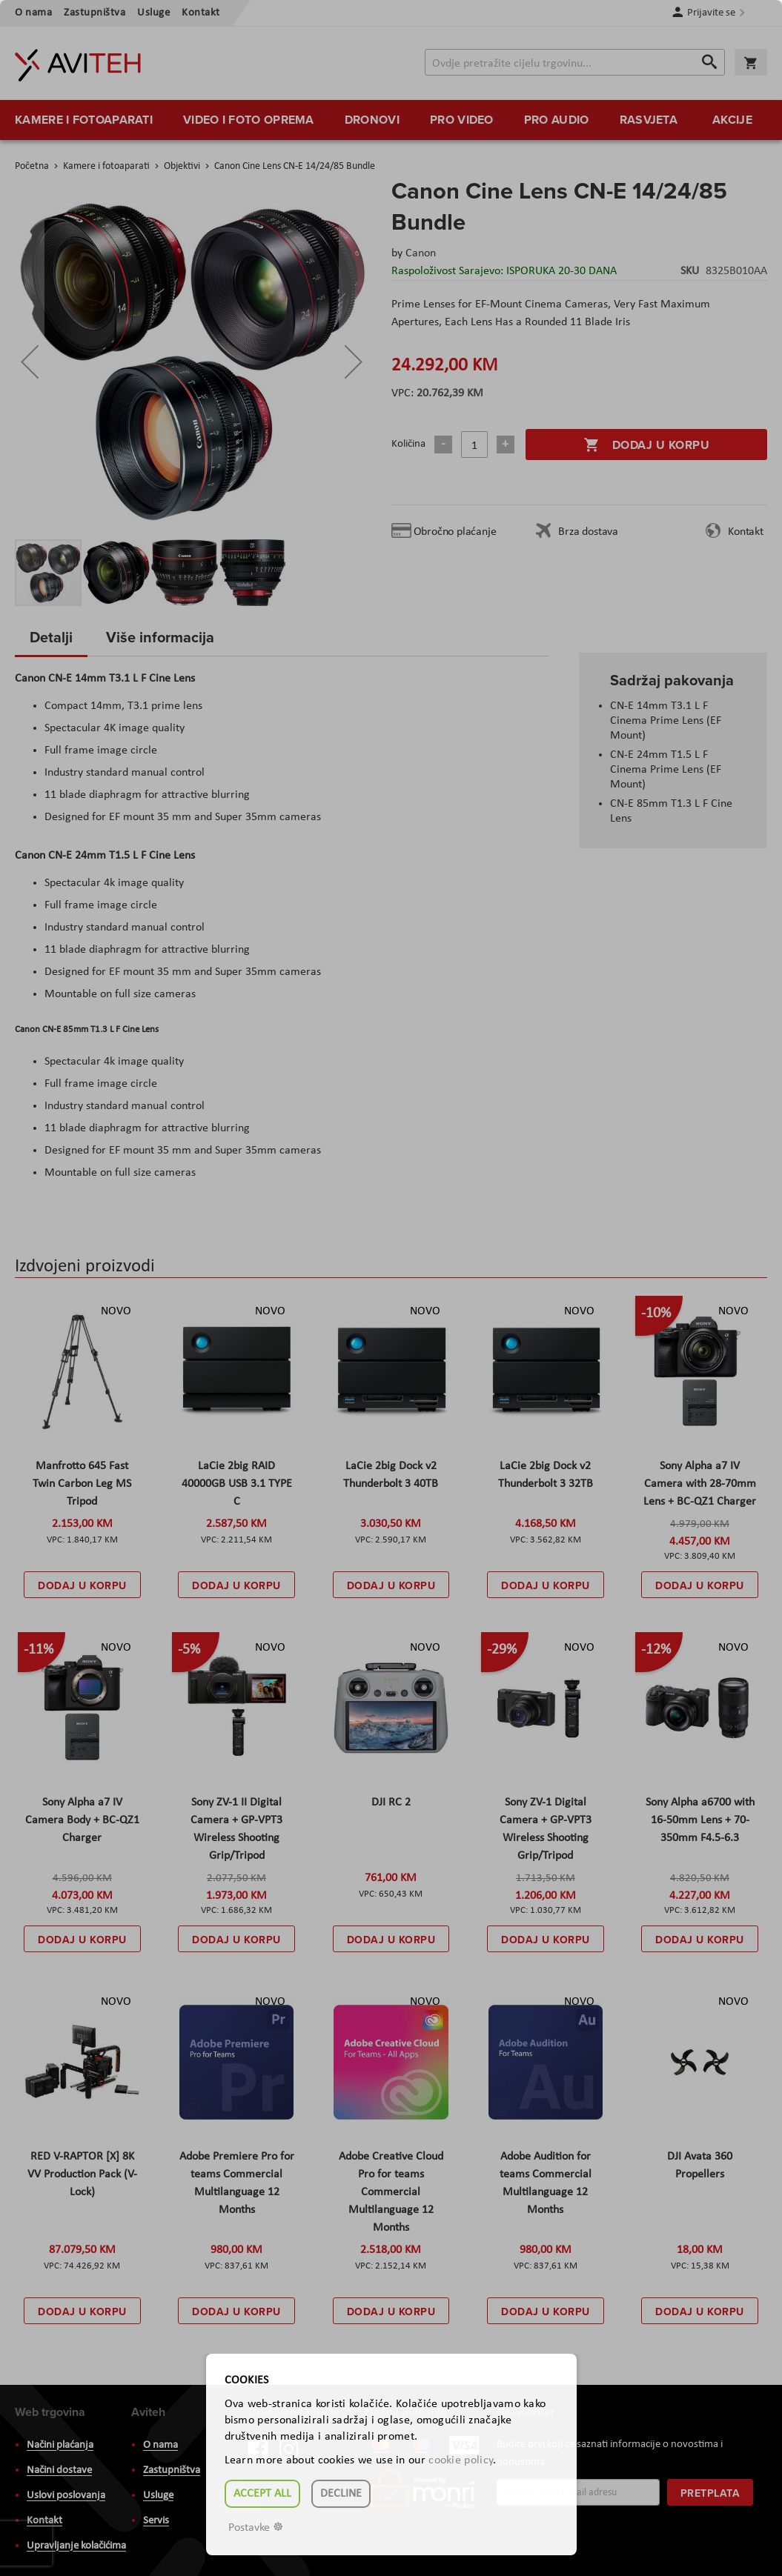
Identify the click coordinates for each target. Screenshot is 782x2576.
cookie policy (460, 2460)
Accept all (262, 2494)
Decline (341, 2494)
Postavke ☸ (255, 2528)
